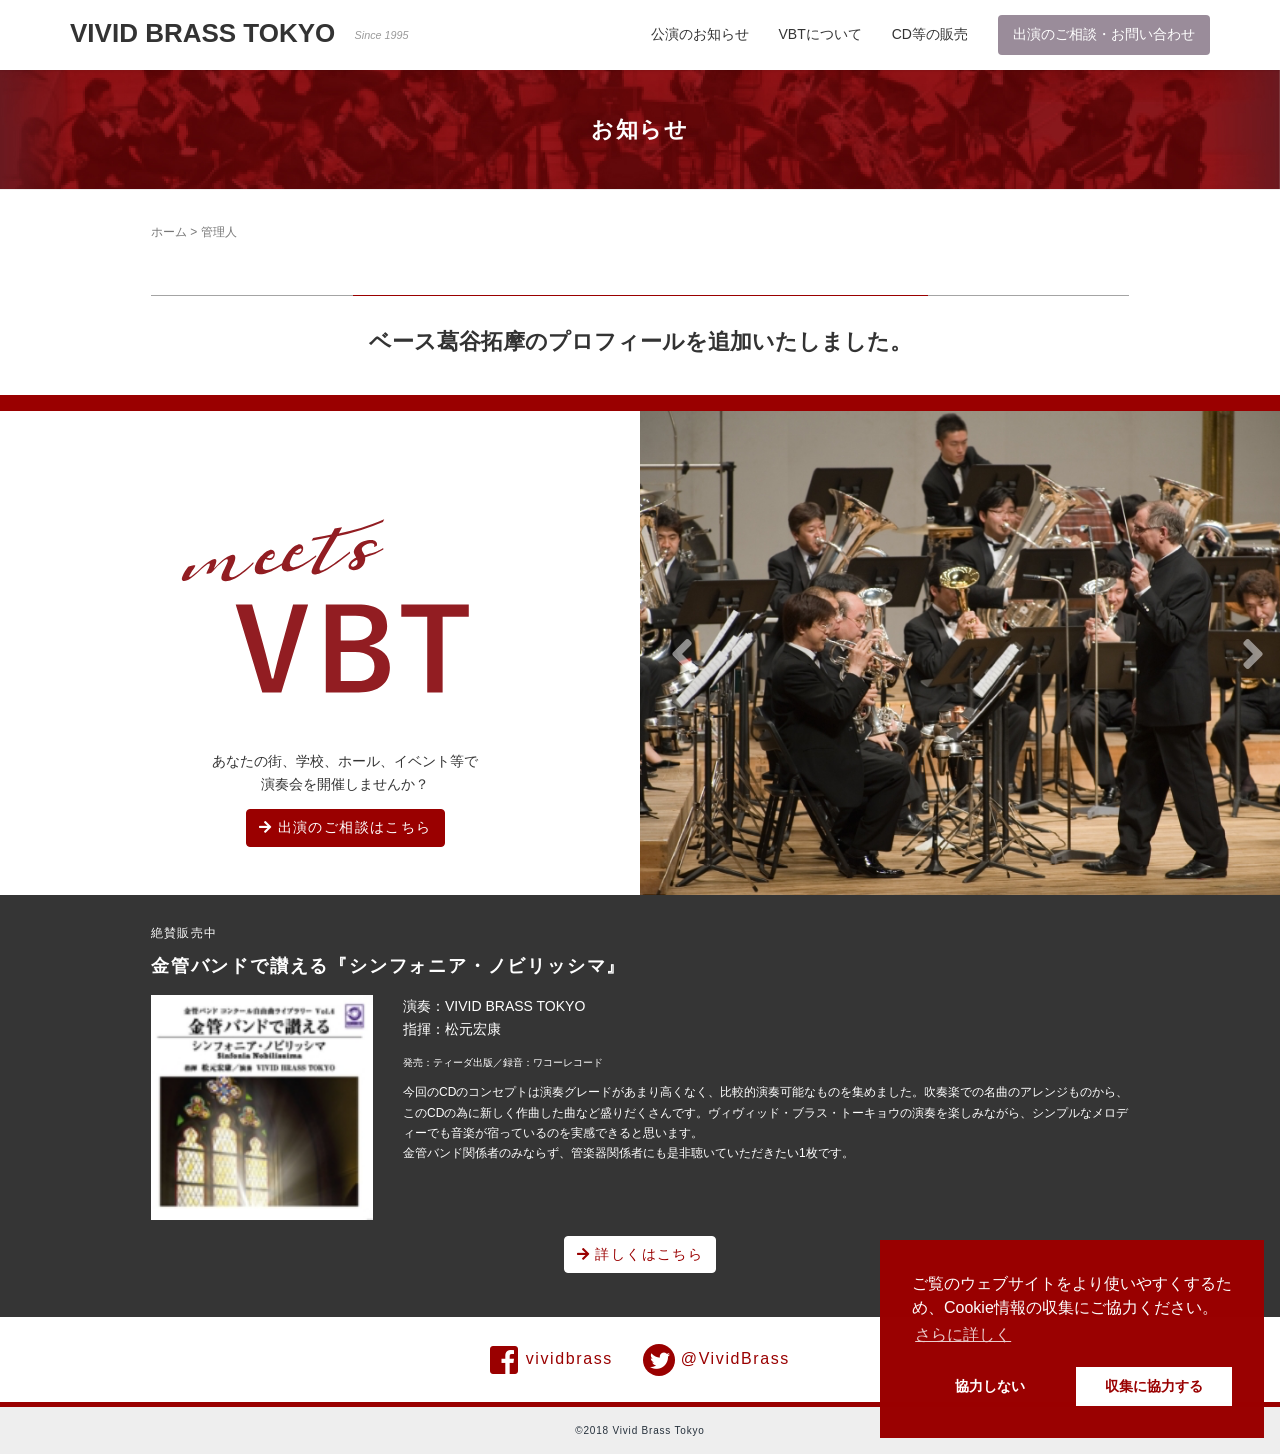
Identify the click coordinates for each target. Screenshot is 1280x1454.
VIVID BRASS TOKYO (239, 33)
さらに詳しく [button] (963, 1334)
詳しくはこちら (640, 1254)
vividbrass (551, 1360)
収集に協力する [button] (1154, 1386)
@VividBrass (716, 1360)
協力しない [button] (990, 1386)
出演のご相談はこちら (345, 827)
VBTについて (820, 34)
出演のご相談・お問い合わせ (1104, 34)
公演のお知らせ (700, 34)
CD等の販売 (930, 34)
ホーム (169, 232)
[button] (682, 655)
